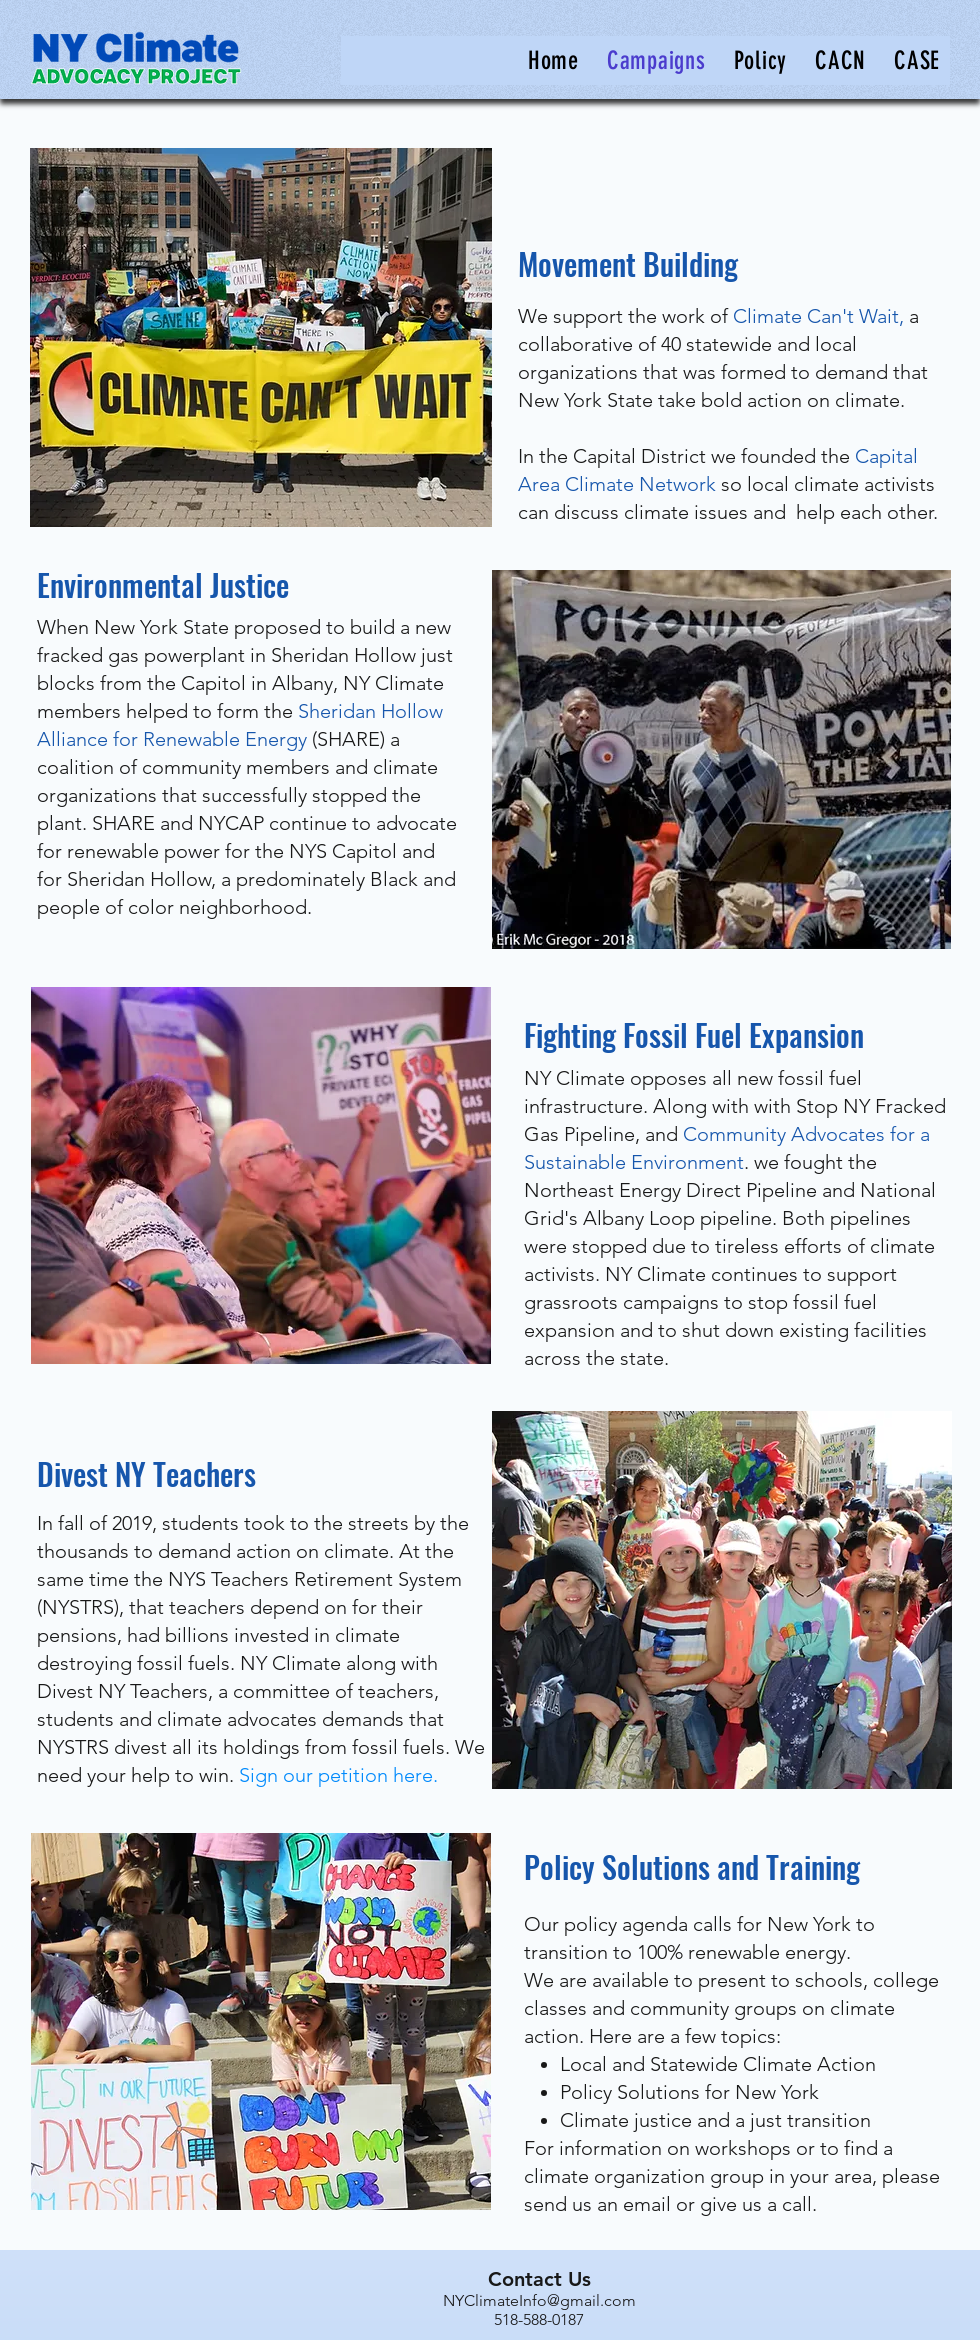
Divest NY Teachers (146, 1473)
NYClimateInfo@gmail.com (539, 2300)
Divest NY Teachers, (125, 1691)
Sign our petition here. (338, 1775)
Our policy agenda (606, 1924)
